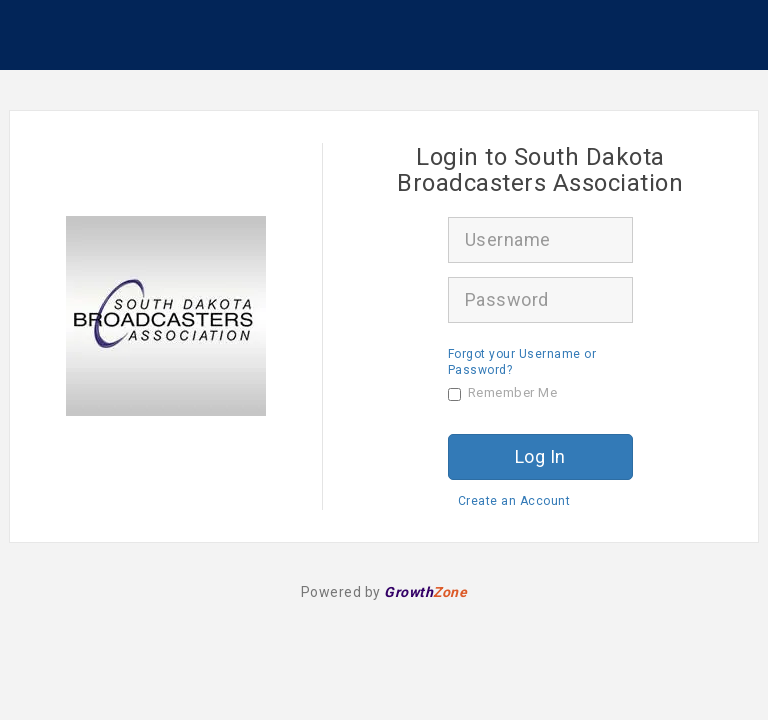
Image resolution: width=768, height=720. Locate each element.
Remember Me (503, 393)
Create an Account (514, 501)
